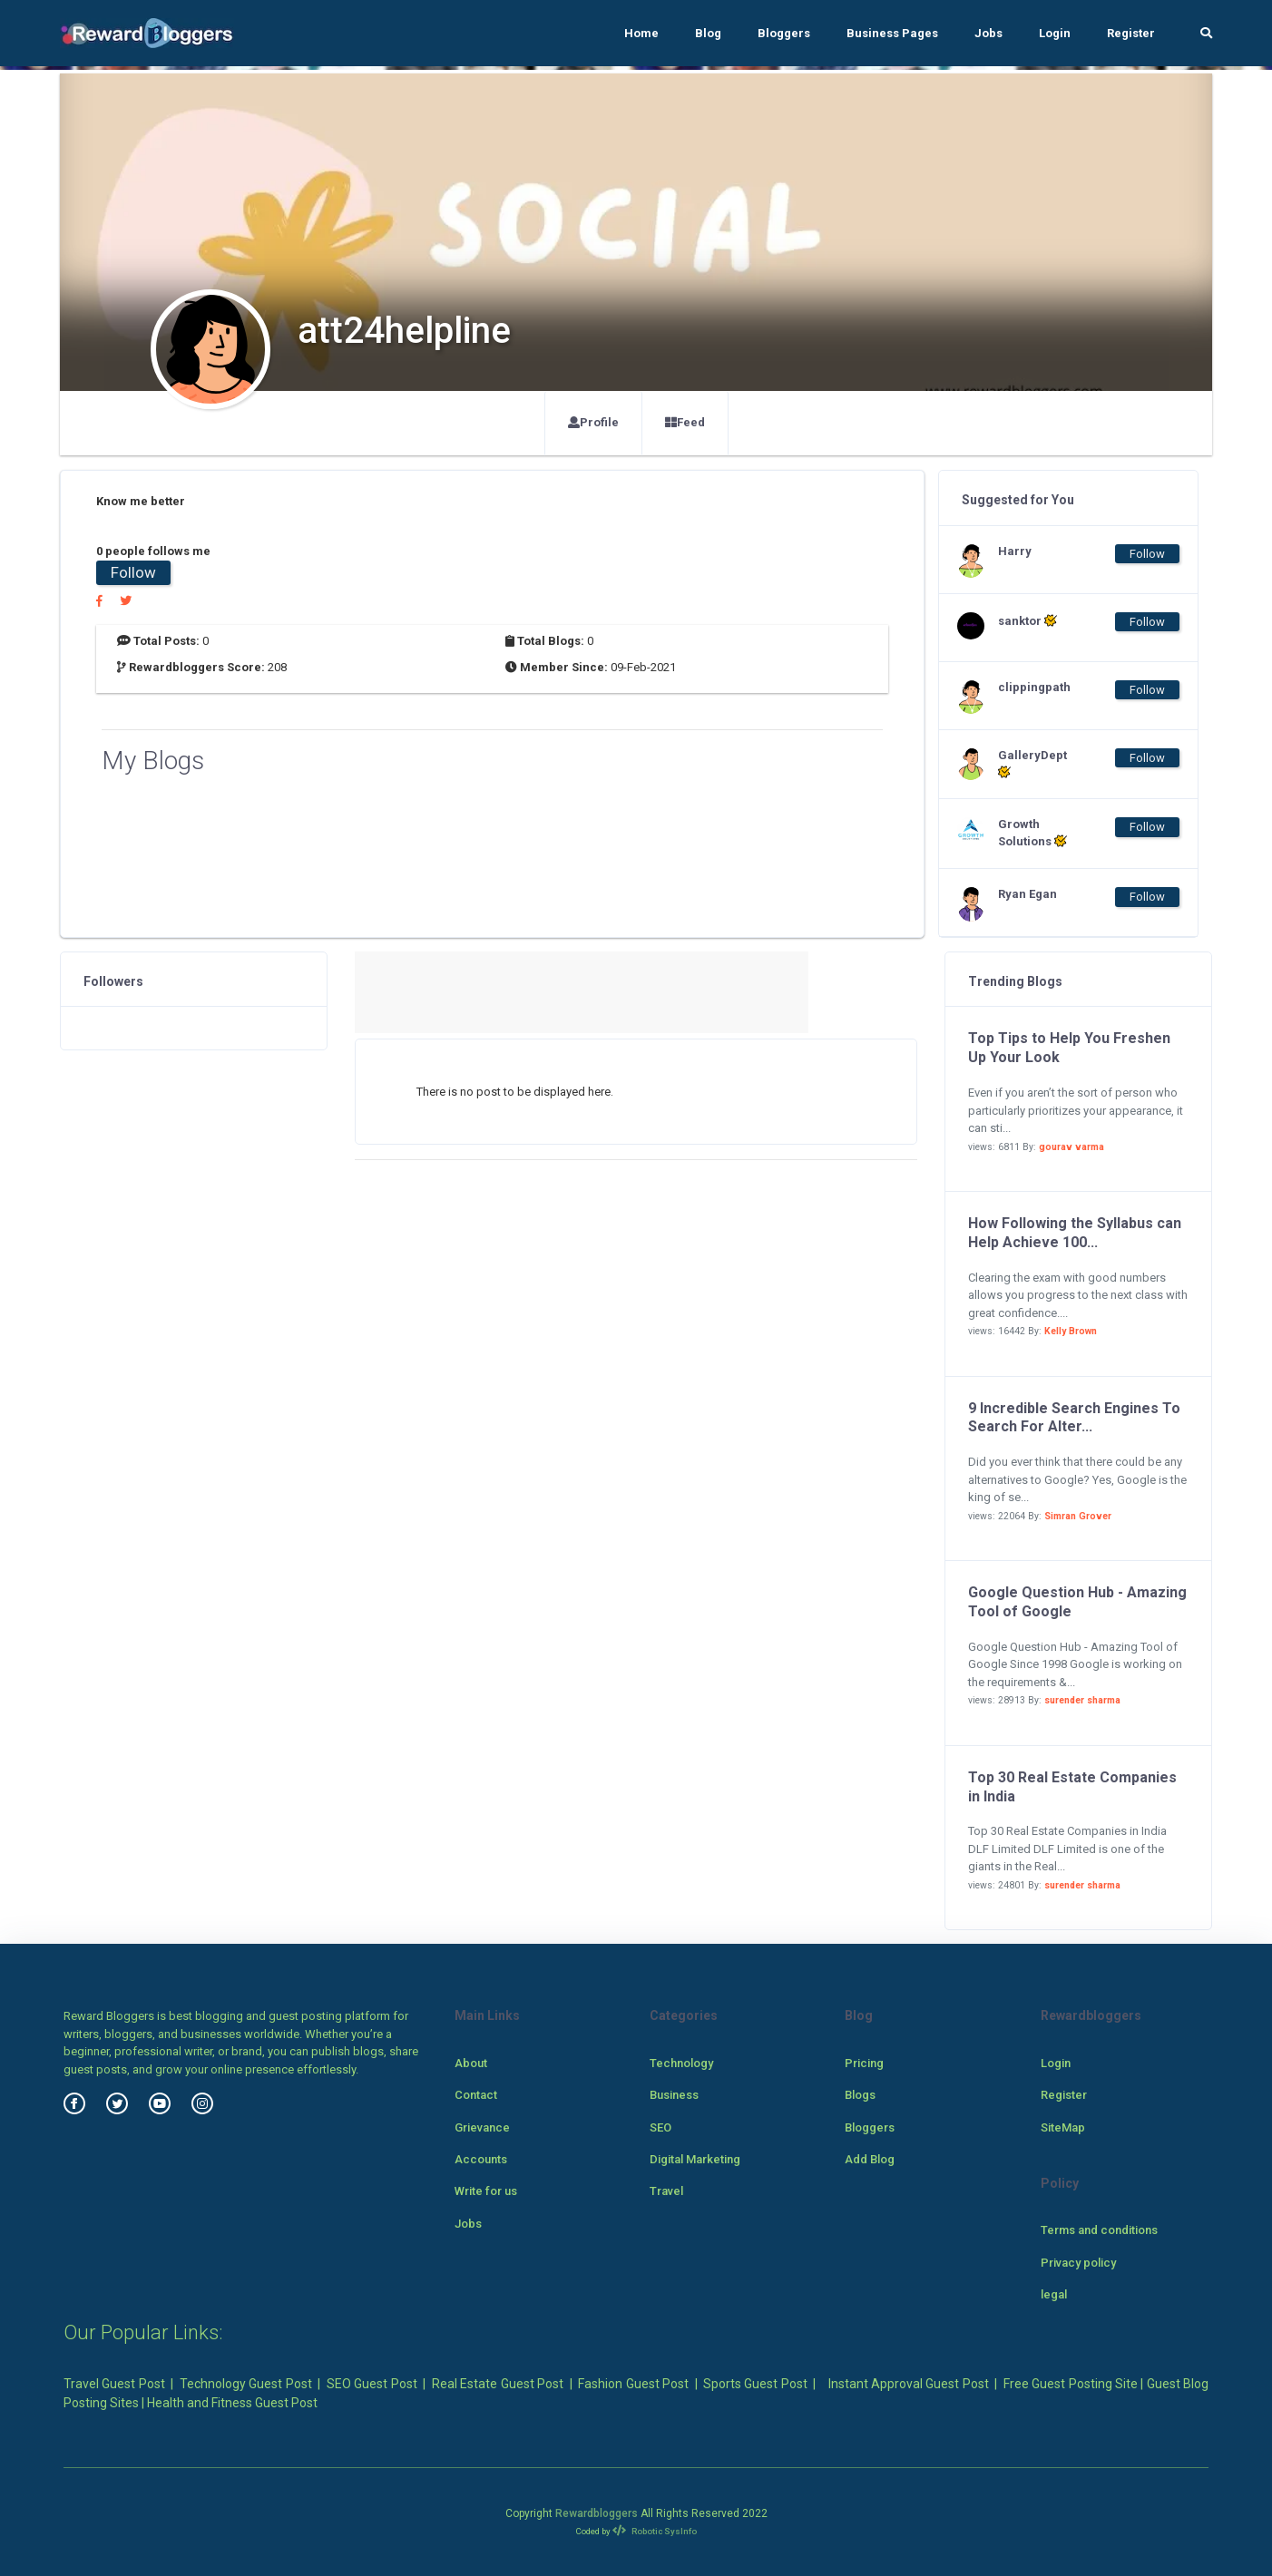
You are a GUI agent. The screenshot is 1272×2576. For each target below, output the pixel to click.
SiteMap (1063, 2127)
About (471, 2063)
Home (641, 33)
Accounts (481, 2159)
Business (674, 2095)
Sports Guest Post (755, 2383)
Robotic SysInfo (654, 2531)
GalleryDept (1032, 763)
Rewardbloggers (596, 2513)
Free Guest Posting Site (1070, 2383)
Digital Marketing (695, 2159)
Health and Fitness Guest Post (232, 2402)
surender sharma (1082, 1700)
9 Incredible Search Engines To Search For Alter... (1074, 1418)
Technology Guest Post (246, 2383)
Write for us (486, 2191)
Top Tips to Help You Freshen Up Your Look (1069, 1047)
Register (1131, 33)
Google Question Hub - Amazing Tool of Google (1077, 1602)
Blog (708, 33)
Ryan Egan (1027, 894)
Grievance (482, 2127)
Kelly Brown (1070, 1331)
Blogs (860, 2095)
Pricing (864, 2063)
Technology (681, 2063)
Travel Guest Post (114, 2383)
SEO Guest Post (372, 2383)
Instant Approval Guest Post (908, 2383)
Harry (1015, 551)
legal (1054, 2294)
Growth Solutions (1032, 832)
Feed (685, 422)
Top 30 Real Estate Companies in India (1072, 1787)
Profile (593, 422)
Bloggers (784, 33)
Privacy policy (1078, 2262)
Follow (133, 572)
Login (1055, 33)
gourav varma (1071, 1147)
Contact (476, 2095)
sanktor (1027, 620)
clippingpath (1034, 687)
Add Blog (870, 2159)
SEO (660, 2127)
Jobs (988, 33)
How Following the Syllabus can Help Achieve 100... (1074, 1233)
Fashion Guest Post (633, 2383)
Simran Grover (1077, 1516)
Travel (666, 2191)
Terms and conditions (1099, 2230)
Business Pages (892, 33)
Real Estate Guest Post (497, 2383)
